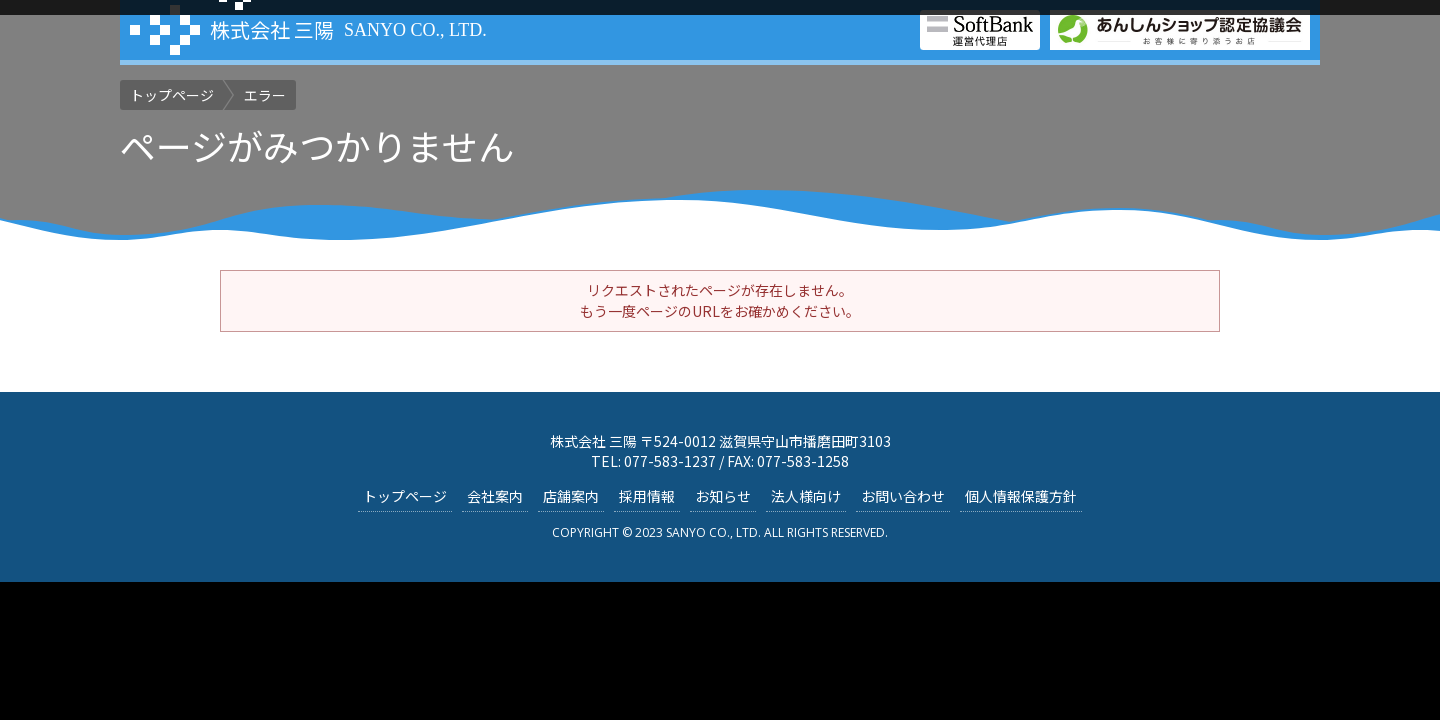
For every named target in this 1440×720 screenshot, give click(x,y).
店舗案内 (571, 496)
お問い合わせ (903, 496)
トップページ (405, 496)
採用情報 (647, 496)
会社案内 (495, 496)
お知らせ (723, 496)
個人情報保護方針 (1021, 496)
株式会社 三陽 (272, 29)
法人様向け (806, 496)
